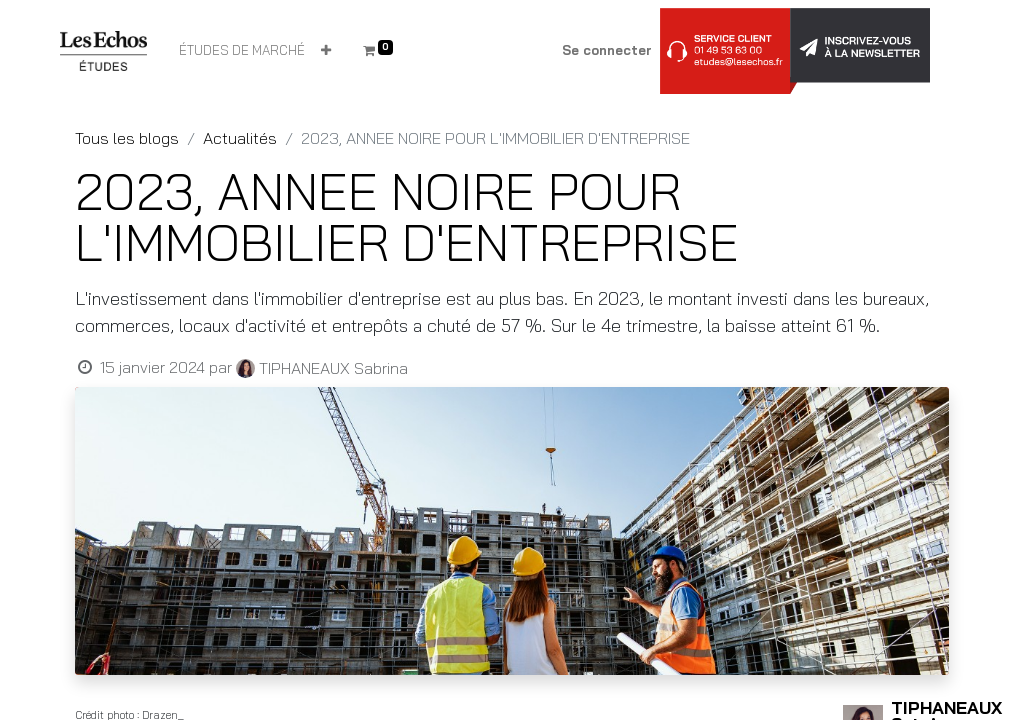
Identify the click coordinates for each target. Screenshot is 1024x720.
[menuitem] (242, 51)
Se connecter (607, 50)
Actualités (240, 138)
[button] (326, 51)
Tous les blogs (127, 138)
